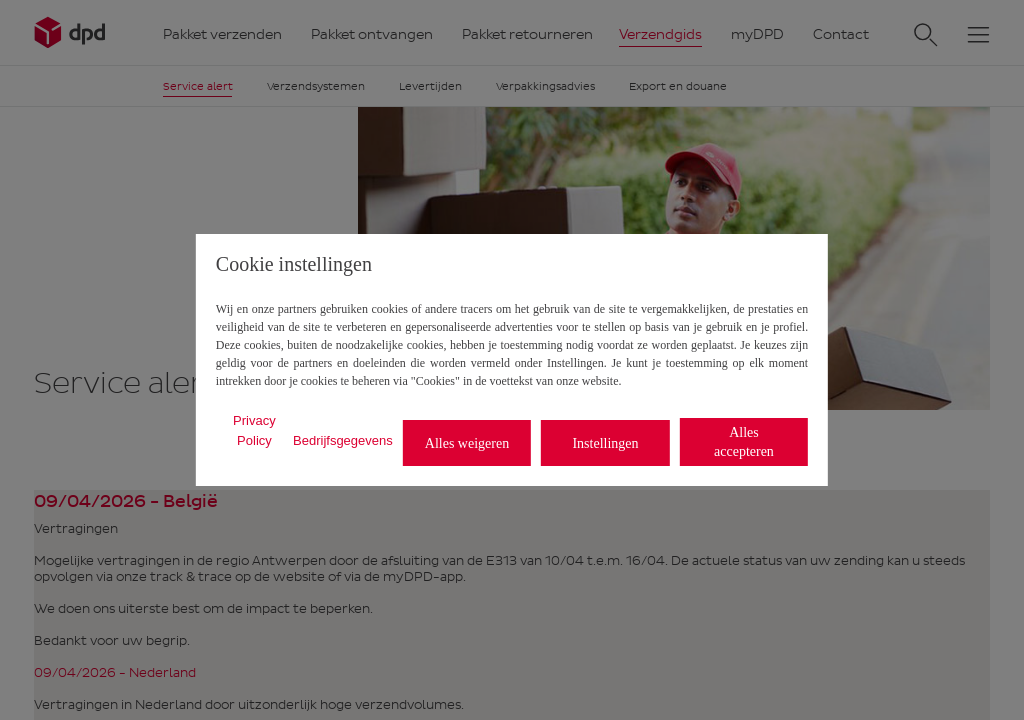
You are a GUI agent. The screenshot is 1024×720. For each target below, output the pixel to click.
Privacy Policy (254, 430)
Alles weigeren (467, 443)
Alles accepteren (744, 442)
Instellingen (605, 443)
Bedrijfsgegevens (343, 440)
